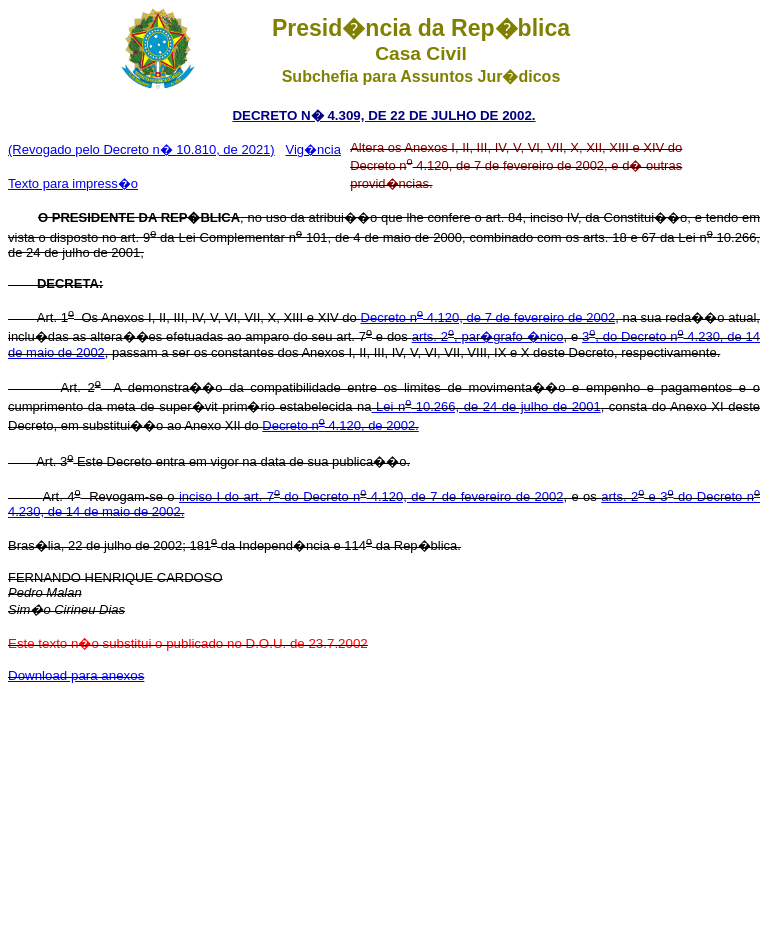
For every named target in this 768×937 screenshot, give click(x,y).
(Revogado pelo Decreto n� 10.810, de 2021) (141, 149)
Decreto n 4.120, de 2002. (340, 425)
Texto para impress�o (73, 183)
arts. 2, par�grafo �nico (488, 336)
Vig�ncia (313, 149)
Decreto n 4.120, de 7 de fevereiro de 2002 (488, 317)
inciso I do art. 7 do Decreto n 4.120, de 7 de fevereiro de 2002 (371, 496)
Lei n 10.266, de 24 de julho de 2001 (486, 406)
